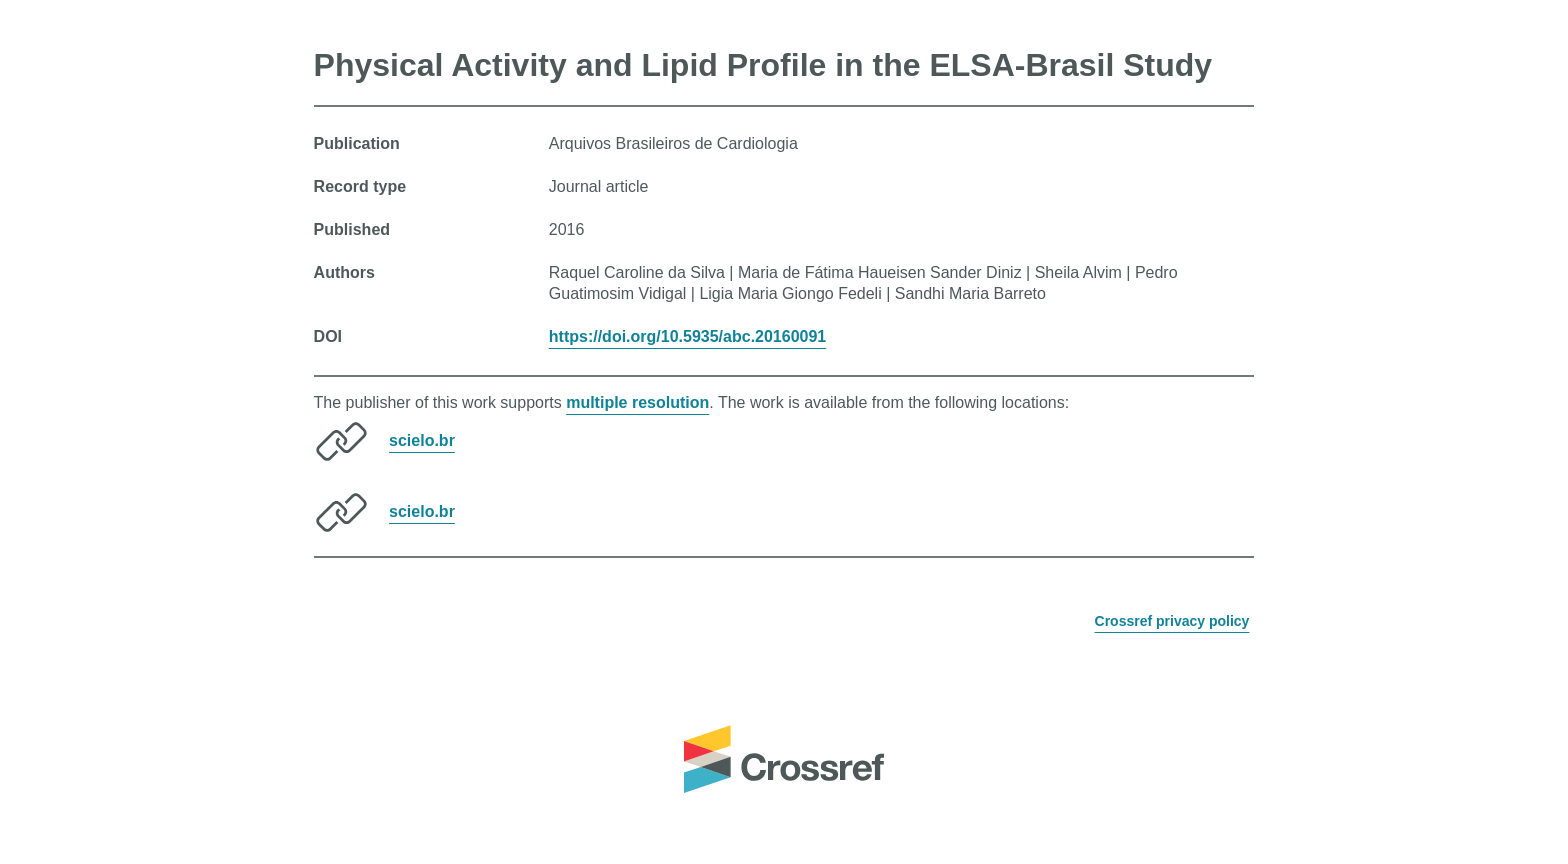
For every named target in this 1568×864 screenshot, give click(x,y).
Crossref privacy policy (1172, 621)
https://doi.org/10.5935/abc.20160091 (687, 336)
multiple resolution (637, 402)
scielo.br (422, 440)
